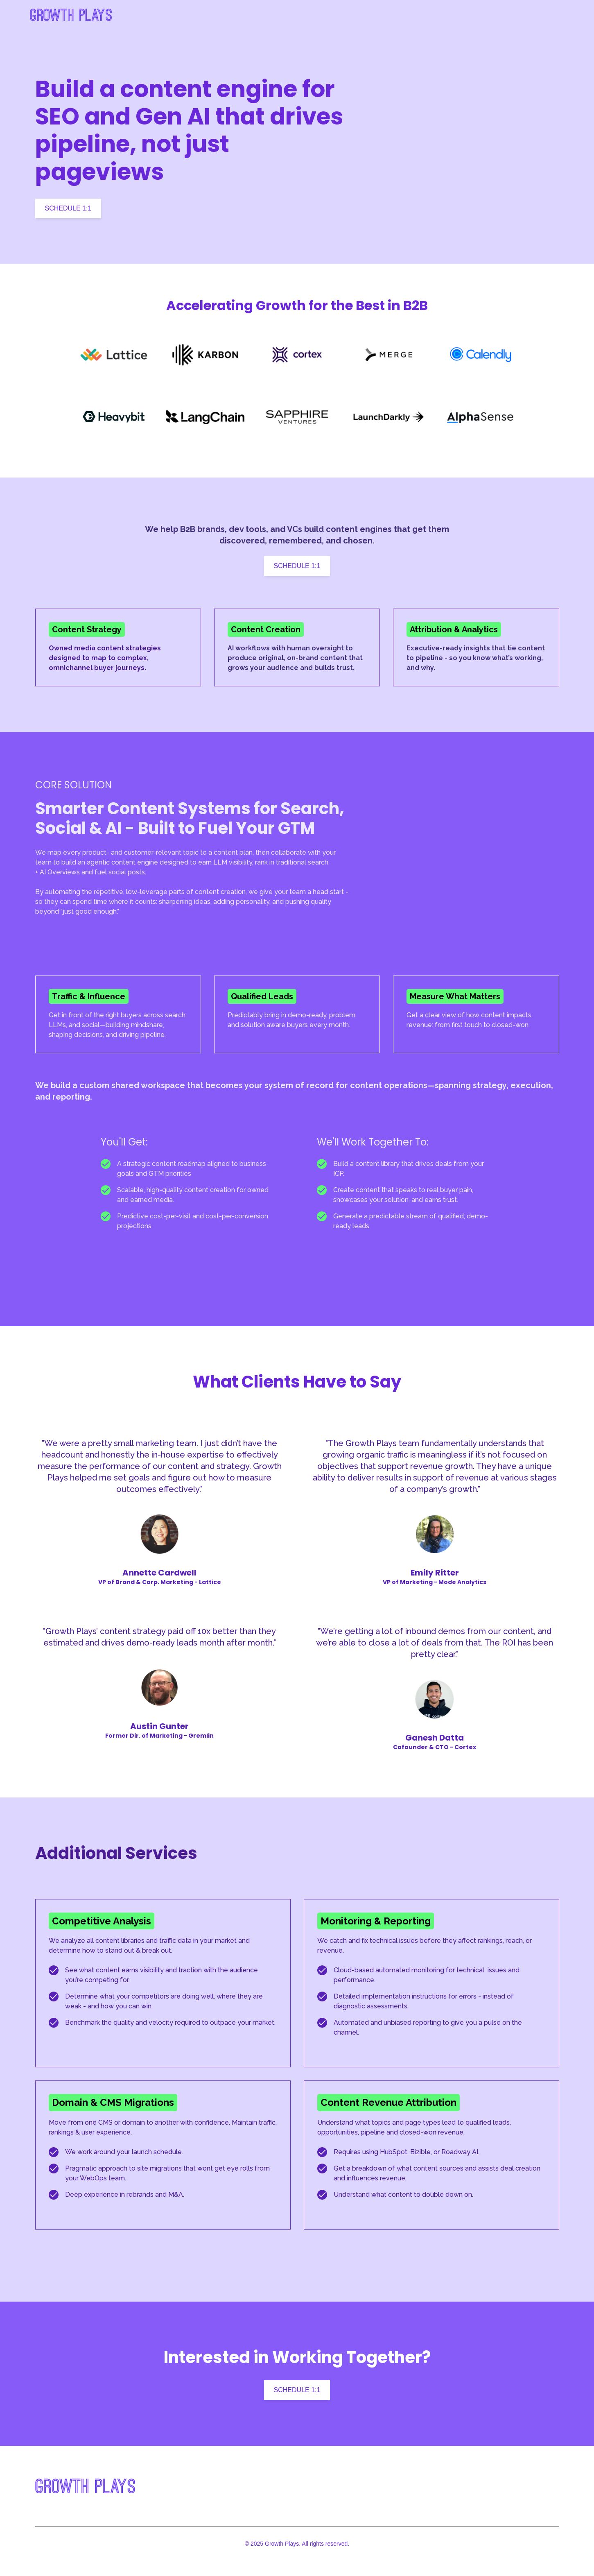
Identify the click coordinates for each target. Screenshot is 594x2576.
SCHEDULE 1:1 (68, 208)
